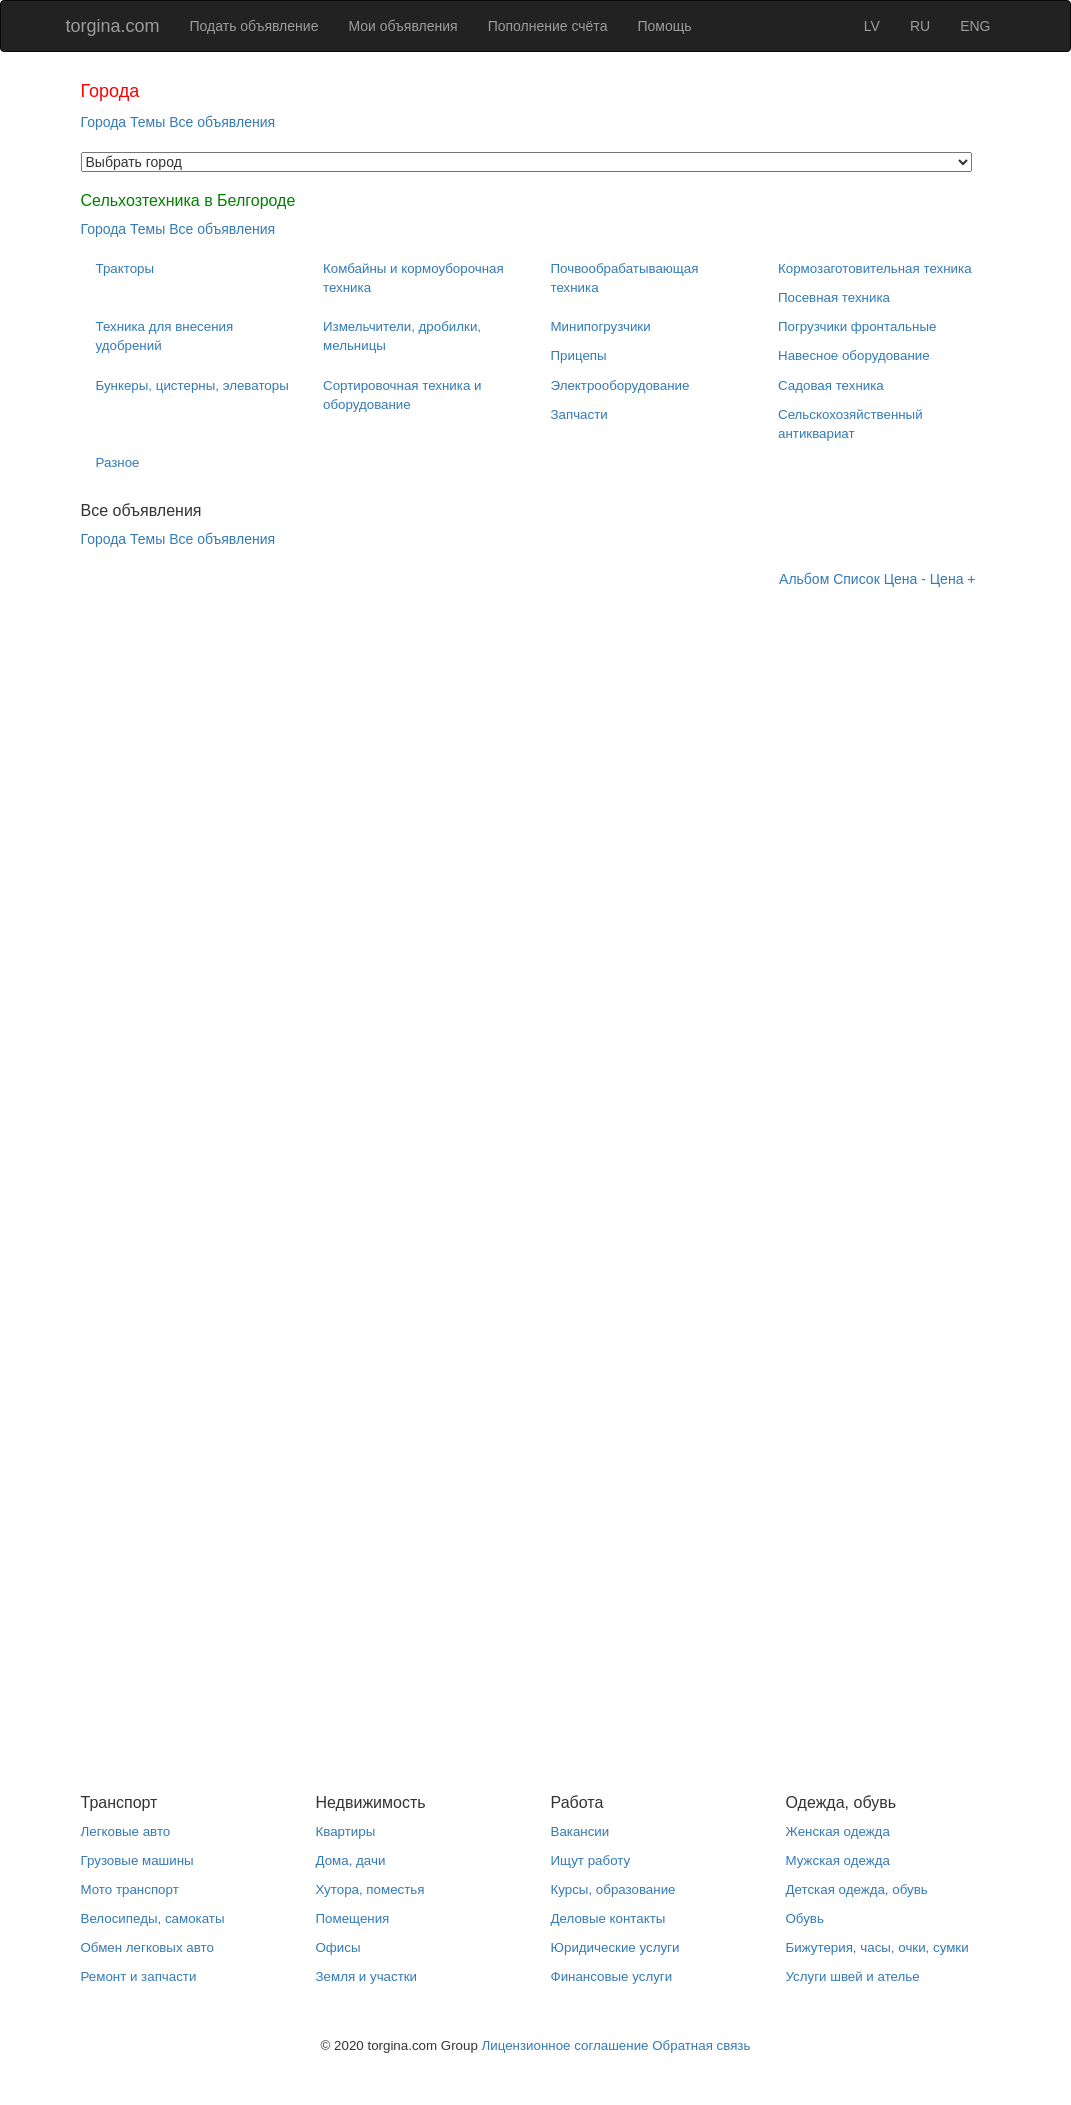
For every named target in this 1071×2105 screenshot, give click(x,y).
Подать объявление (254, 26)
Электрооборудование (620, 385)
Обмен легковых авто (147, 1947)
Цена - (905, 579)
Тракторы (125, 268)
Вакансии (580, 1831)
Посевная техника (834, 297)
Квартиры (346, 1831)
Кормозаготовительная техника (875, 268)
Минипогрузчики (601, 326)
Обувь (805, 1918)
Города (104, 122)
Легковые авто (126, 1831)
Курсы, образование (613, 1889)
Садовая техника (831, 385)
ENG (975, 26)
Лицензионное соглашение (565, 2045)
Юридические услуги (615, 1947)
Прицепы (579, 355)
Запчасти (579, 414)
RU (920, 26)
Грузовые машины (137, 1860)
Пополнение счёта (548, 26)
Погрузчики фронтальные (857, 326)
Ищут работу (591, 1860)
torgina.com (113, 26)
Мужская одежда (838, 1860)
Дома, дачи (351, 1860)
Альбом (804, 579)
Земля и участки (367, 1976)
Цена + (953, 579)
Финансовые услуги (612, 1976)
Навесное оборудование (854, 355)
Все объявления (222, 122)
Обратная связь (701, 2045)
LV (872, 26)
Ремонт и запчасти (139, 1976)
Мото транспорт (130, 1889)
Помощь (664, 26)
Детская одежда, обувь (857, 1889)
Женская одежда (838, 1831)
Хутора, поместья (370, 1889)
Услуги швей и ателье (853, 1976)
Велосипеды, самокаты (153, 1918)
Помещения (353, 1918)
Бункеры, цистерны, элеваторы (192, 385)
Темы (147, 122)
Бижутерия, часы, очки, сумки (877, 1947)
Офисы (338, 1947)
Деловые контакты (608, 1918)
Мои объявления (402, 26)
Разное (118, 462)
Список (856, 579)
